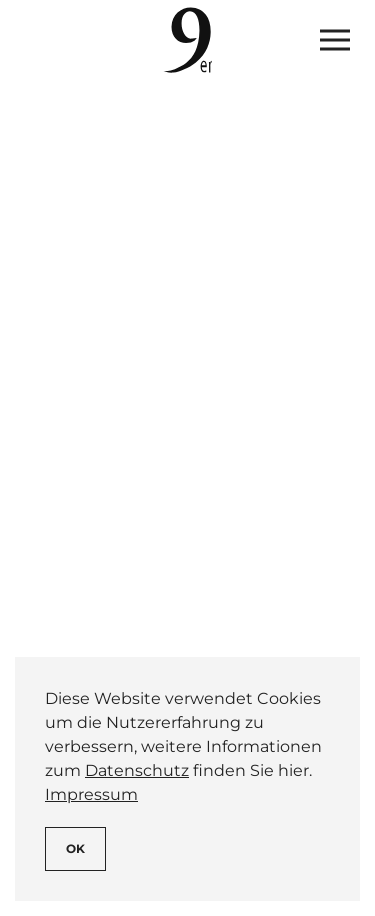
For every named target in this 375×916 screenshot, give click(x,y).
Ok (75, 848)
